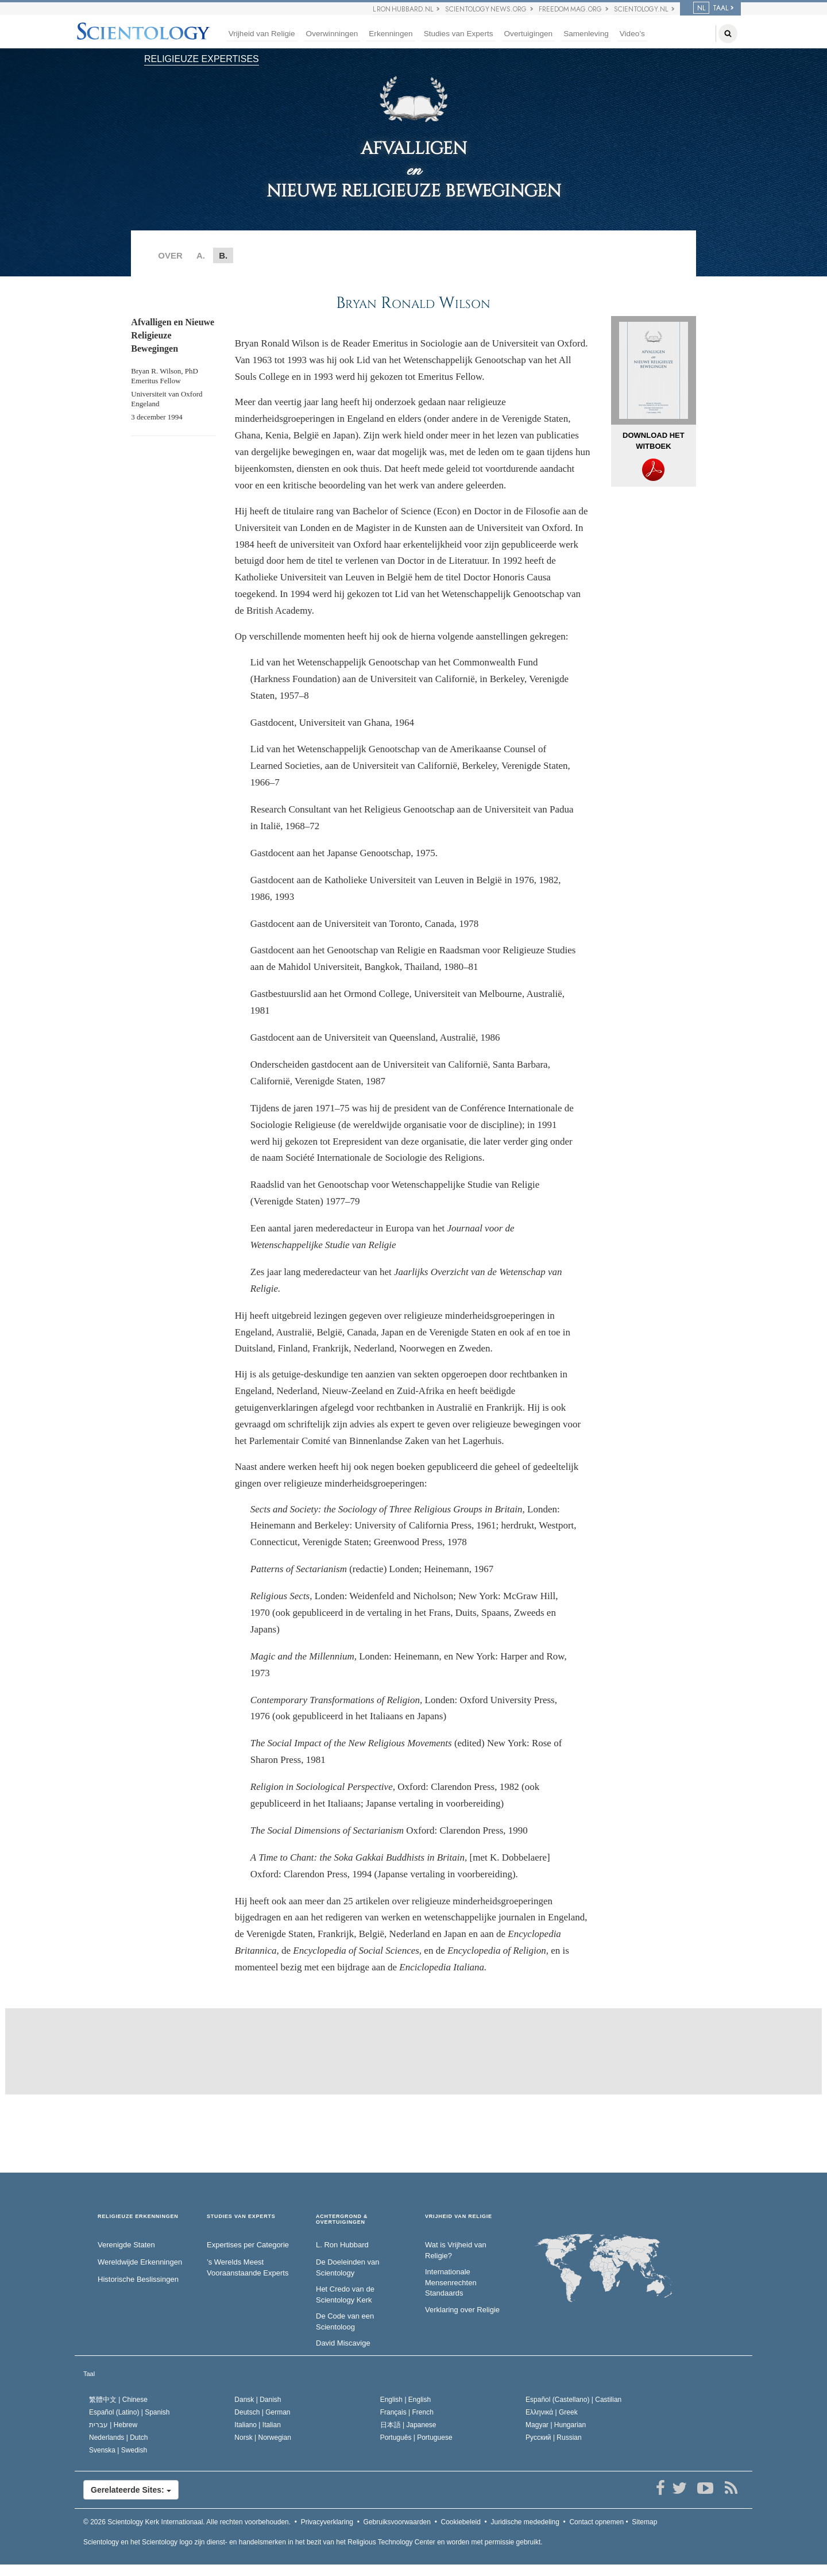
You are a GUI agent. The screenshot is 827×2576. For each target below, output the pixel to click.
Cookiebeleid (461, 2522)
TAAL (710, 8)
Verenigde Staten (126, 2244)
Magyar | (555, 2425)
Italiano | (257, 2425)
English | (405, 2400)
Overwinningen (332, 33)
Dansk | (257, 2400)
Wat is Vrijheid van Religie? (455, 2250)
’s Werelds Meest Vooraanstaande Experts (247, 2267)
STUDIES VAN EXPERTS (241, 2216)
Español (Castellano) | (573, 2400)
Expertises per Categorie (248, 2244)
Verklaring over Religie (462, 2309)
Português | (416, 2437)
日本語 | (408, 2425)
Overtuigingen (528, 33)
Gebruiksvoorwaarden (397, 2522)
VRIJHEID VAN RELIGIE (458, 2216)
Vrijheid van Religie (262, 33)
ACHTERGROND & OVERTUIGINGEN (342, 2219)
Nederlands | (118, 2437)
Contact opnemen (596, 2522)
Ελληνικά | (551, 2412)
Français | (407, 2412)
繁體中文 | (118, 2400)
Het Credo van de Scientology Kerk (345, 2294)
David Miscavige (343, 2343)
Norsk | (262, 2437)
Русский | (553, 2437)
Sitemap (644, 2522)
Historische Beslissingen (138, 2279)
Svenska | (118, 2450)
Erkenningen (390, 33)
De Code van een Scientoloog (345, 2321)
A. (200, 255)
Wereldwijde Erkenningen (140, 2262)
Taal (89, 2373)
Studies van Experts (458, 33)
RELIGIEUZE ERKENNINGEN (138, 2216)
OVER (170, 255)
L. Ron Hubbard (342, 2244)
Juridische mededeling (524, 2522)
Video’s (632, 33)
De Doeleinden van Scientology (348, 2267)
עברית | (113, 2425)
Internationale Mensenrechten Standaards (451, 2282)
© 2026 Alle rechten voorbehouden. (187, 2522)
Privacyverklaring (327, 2522)
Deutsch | (262, 2412)
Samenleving (586, 33)
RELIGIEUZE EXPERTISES (201, 59)
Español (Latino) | (129, 2412)
